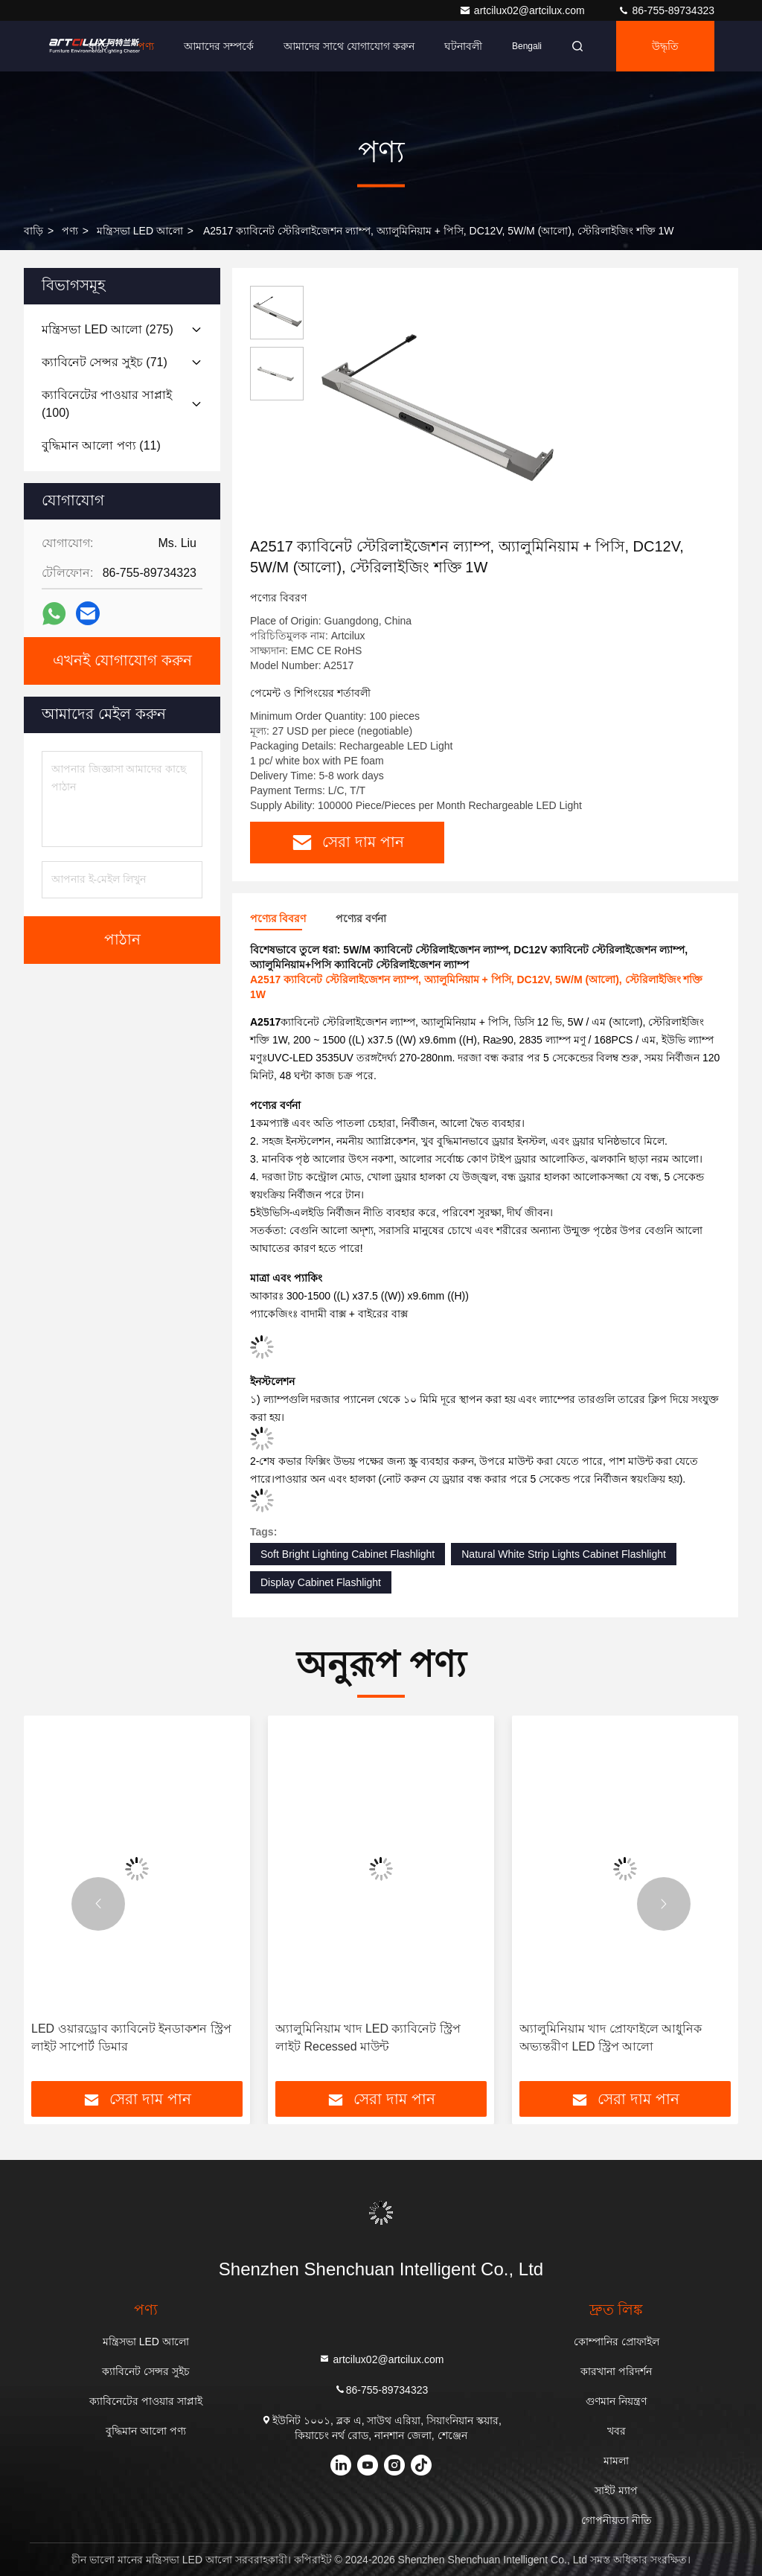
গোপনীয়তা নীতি (616, 2520)
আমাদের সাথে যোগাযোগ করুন (349, 46)
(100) (107, 404)
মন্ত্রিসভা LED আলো (140, 231)
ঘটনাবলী (463, 46)
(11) (101, 445)
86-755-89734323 (666, 10)
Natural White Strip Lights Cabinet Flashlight (563, 1554)
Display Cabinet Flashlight (320, 1582)
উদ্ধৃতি (665, 46)
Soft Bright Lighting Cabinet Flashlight (347, 1554)
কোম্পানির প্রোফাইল (616, 2342)
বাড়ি (98, 46)
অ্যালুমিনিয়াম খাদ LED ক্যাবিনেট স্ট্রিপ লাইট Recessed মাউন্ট (368, 2037)
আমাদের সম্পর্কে (219, 46)
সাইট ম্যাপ (616, 2490)
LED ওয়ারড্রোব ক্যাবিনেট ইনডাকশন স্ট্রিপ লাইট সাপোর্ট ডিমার (131, 2037)
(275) (107, 329)
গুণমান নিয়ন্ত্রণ (616, 2401)
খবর (616, 2431)
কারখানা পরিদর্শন (616, 2371)
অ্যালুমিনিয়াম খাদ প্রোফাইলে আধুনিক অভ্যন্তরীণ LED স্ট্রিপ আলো (610, 2037)
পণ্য (146, 46)
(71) (104, 362)
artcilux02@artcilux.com (523, 10)
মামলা (616, 2461)
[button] (98, 1904)
